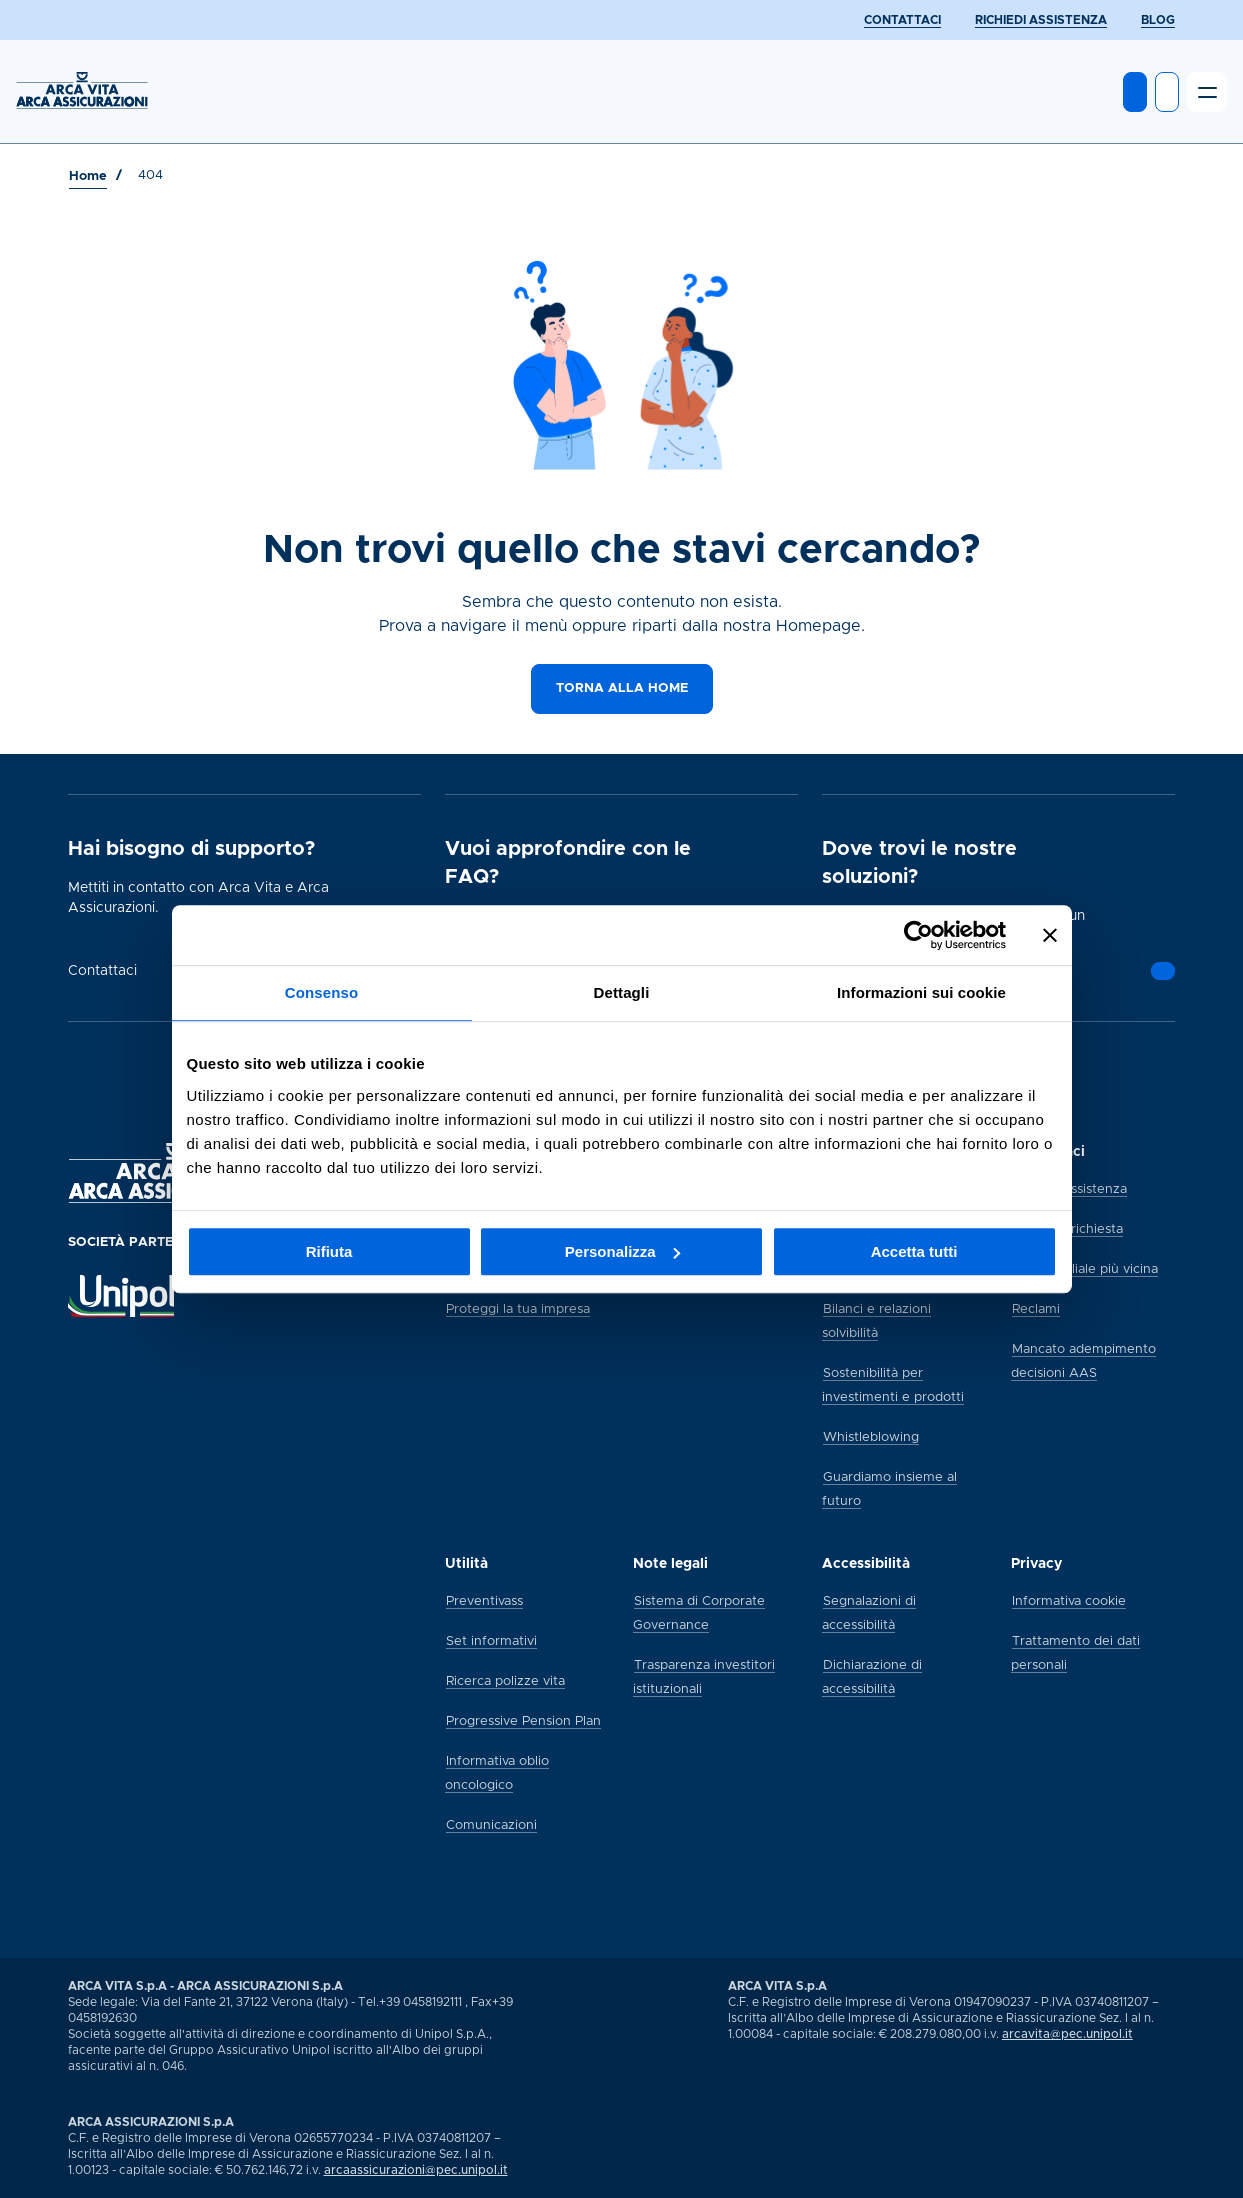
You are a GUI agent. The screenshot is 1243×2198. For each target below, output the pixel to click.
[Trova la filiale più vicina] (1085, 1268)
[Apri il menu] (1207, 92)
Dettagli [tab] (622, 992)
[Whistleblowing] (871, 1436)
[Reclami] (1036, 1308)
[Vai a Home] (88, 177)
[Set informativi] (491, 1640)
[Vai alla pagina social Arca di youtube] (1174, 2177)
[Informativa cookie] (1069, 1600)
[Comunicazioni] (491, 1824)
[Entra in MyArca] (1135, 92)
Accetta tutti (914, 1251)
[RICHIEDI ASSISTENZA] (1041, 20)
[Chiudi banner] (1050, 935)
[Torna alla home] (622, 689)
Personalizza (622, 1251)
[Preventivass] (484, 1600)
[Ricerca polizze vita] (505, 1680)
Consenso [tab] (321, 992)
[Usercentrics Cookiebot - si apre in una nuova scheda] (918, 935)
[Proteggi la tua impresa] (518, 1308)
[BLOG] (1158, 20)
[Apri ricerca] (1167, 92)
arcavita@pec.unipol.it (1067, 2034)
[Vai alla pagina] (1163, 971)
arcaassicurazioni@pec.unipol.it (416, 2170)
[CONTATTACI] (902, 20)
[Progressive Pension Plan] (523, 1720)
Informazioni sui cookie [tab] (921, 992)
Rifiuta (329, 1251)
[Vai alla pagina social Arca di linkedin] (1156, 2177)
